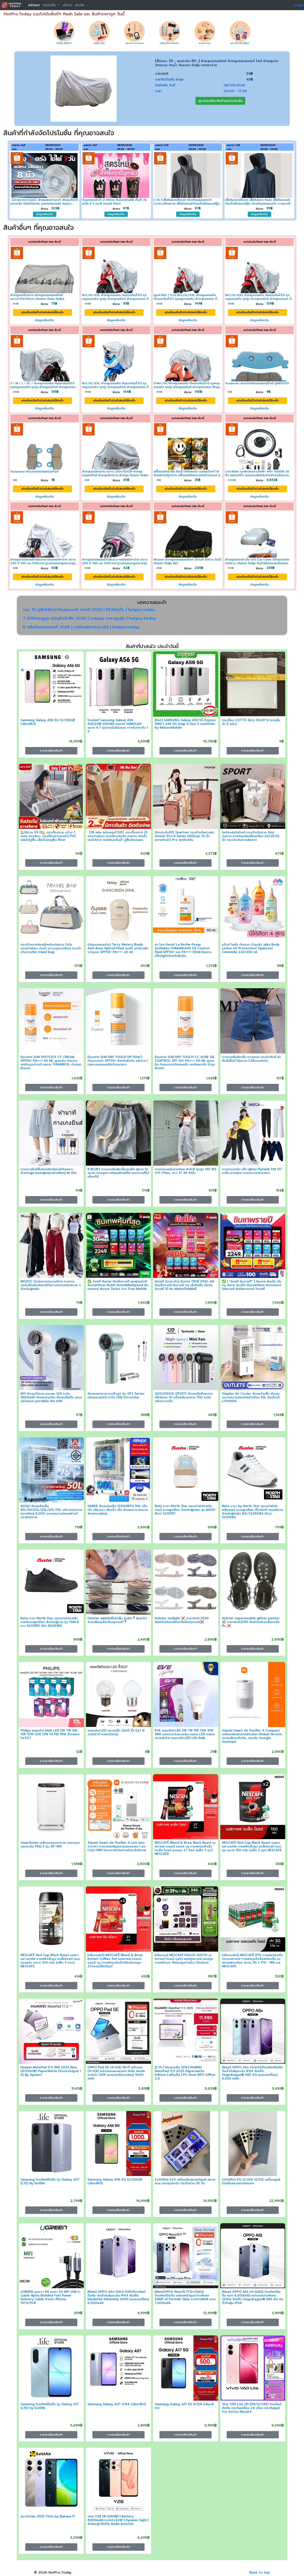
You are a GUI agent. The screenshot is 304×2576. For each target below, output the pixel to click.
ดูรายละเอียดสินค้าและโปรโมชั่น (220, 100)
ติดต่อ (79, 5)
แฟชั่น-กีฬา (99, 43)
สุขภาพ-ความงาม (135, 43)
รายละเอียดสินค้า (51, 750)
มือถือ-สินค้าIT (64, 43)
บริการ (67, 5)
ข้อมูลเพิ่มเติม (44, 320)
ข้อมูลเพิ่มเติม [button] (44, 214)
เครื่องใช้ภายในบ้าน (169, 43)
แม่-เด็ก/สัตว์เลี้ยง (240, 43)
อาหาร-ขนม (205, 43)
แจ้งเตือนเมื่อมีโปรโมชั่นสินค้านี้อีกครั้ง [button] (42, 312)
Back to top (259, 2572)
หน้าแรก (34, 5)
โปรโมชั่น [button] (50, 5)
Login (298, 5)
